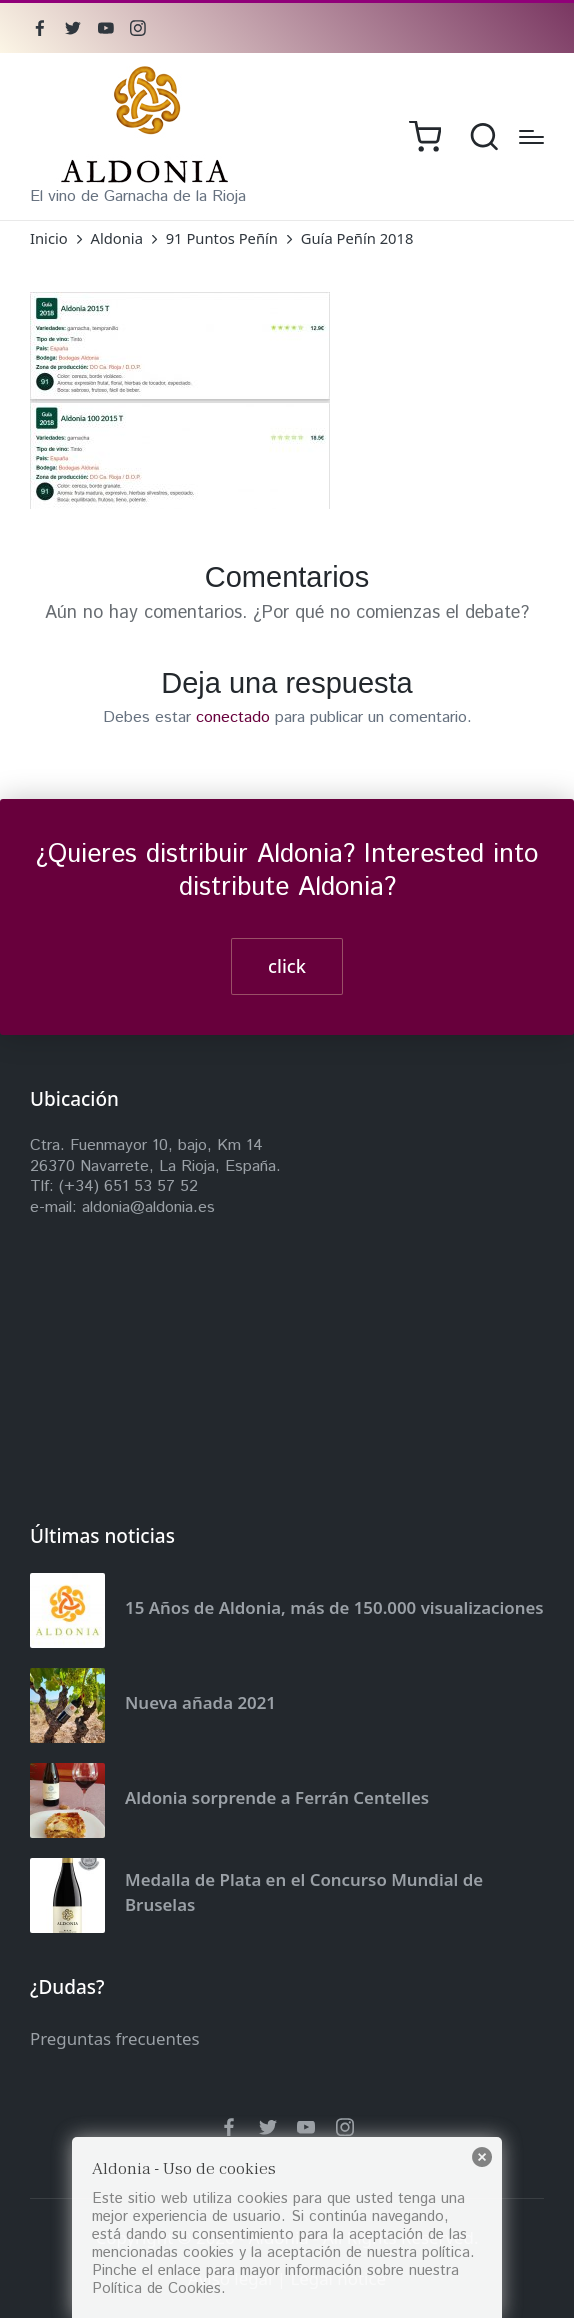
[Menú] (531, 137)
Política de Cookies (156, 2288)
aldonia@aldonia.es (148, 1207)
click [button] (287, 966)
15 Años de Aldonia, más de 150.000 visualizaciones (334, 1607)
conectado (233, 717)
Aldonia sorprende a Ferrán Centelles (277, 1797)
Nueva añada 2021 (200, 1702)
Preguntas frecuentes (115, 2038)
